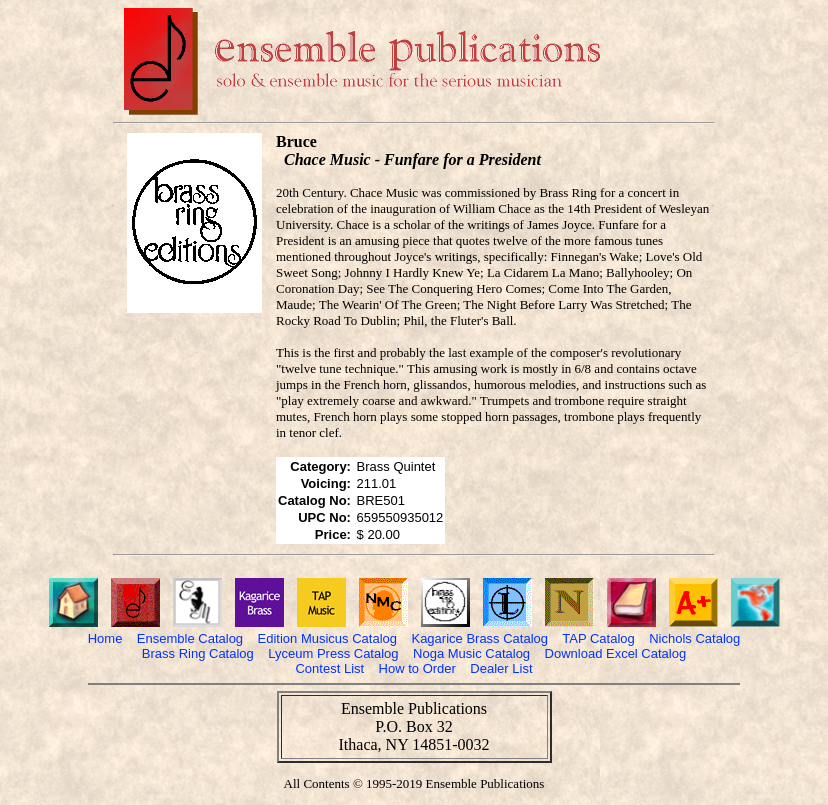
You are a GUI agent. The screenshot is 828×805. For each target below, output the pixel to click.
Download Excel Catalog (616, 653)
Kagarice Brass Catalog (479, 638)
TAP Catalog (598, 638)
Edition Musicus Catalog (327, 638)
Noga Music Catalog (471, 653)
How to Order (417, 668)
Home (105, 638)
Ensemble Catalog (190, 638)
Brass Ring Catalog (198, 653)
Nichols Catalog (694, 638)
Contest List (329, 668)
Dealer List (501, 668)
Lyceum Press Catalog (333, 653)
